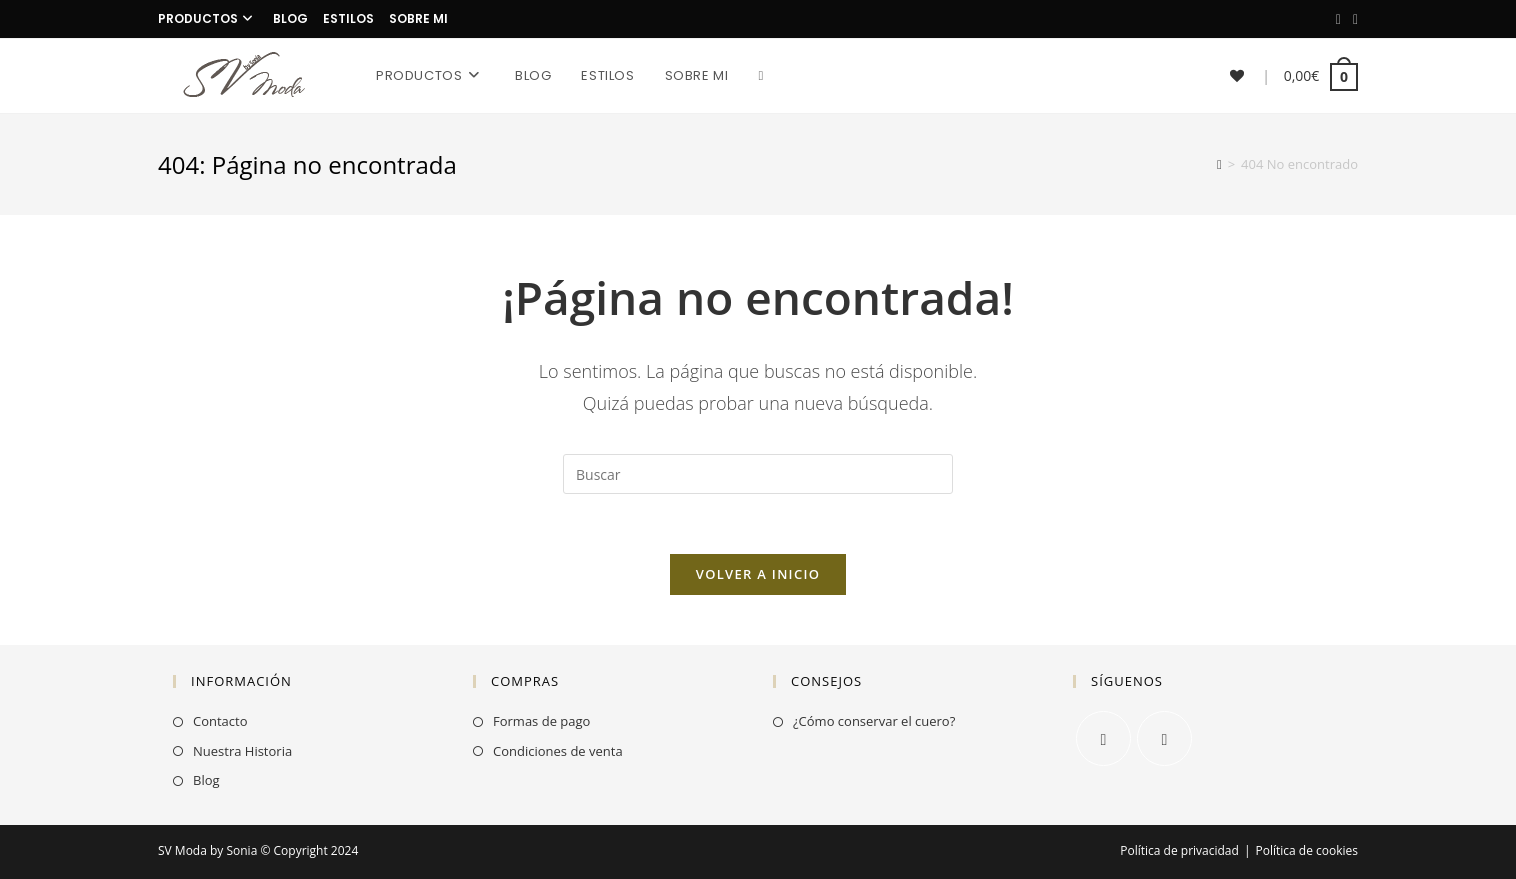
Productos (208, 18)
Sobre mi (418, 18)
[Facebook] (1338, 19)
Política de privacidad (1179, 850)
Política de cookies (1306, 850)
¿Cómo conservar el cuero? (874, 721)
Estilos (348, 18)
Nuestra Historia (242, 751)
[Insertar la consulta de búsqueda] (758, 474)
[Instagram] (1352, 19)
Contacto (220, 721)
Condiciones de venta (558, 751)
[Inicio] (1219, 164)
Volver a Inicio (758, 574)
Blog (290, 18)
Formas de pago (541, 721)
